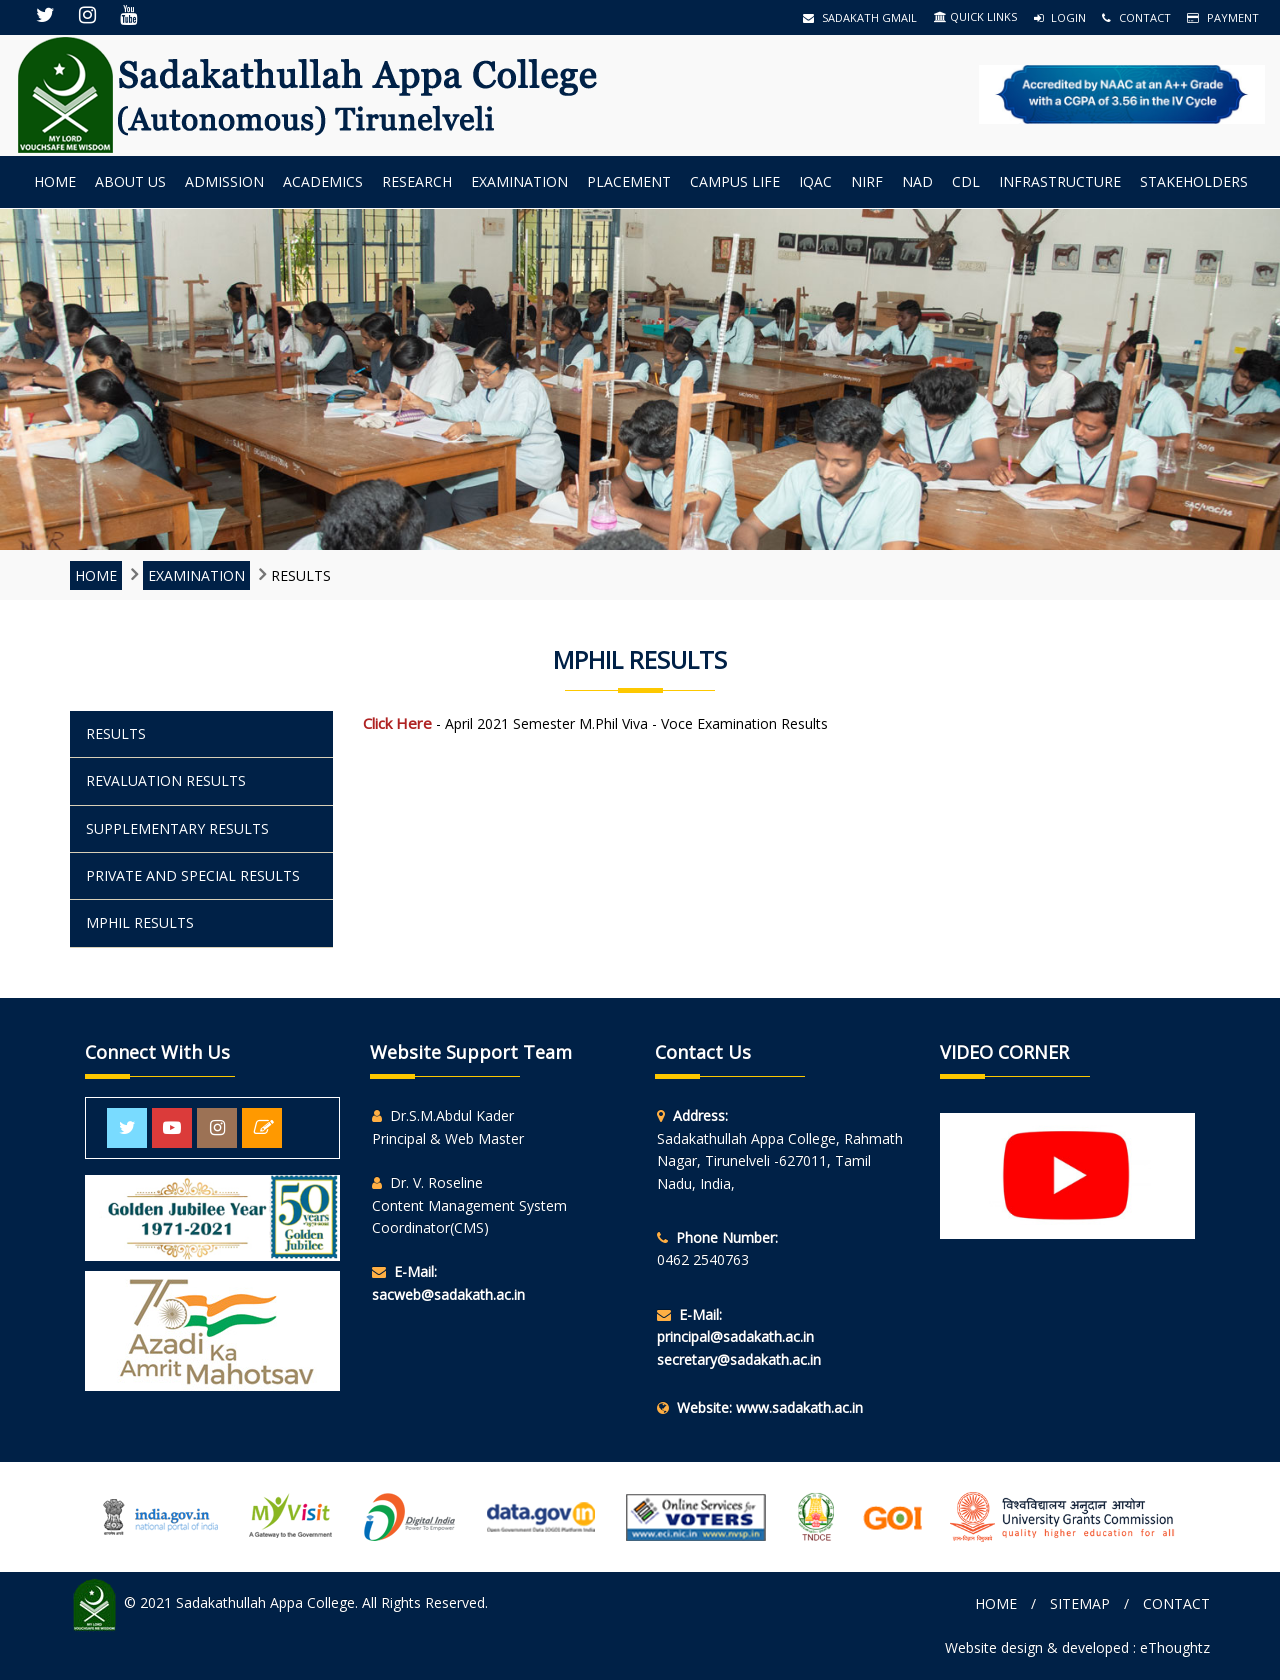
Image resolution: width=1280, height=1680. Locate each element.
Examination (519, 181)
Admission (224, 181)
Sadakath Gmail (860, 17)
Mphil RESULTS (140, 922)
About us (130, 181)
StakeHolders (1194, 181)
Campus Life (735, 181)
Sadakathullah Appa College (265, 1603)
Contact (1136, 17)
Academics (323, 181)
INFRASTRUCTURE (1060, 181)
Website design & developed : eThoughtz (1077, 1647)
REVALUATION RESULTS (166, 780)
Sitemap (1080, 1603)
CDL (966, 181)
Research (417, 181)
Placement (629, 181)
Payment (1223, 17)
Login (1060, 17)
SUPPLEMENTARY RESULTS (177, 828)
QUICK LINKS (975, 16)
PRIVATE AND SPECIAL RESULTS (193, 875)
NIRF (867, 181)
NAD (917, 181)
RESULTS (116, 733)
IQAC (815, 181)
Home (55, 181)
